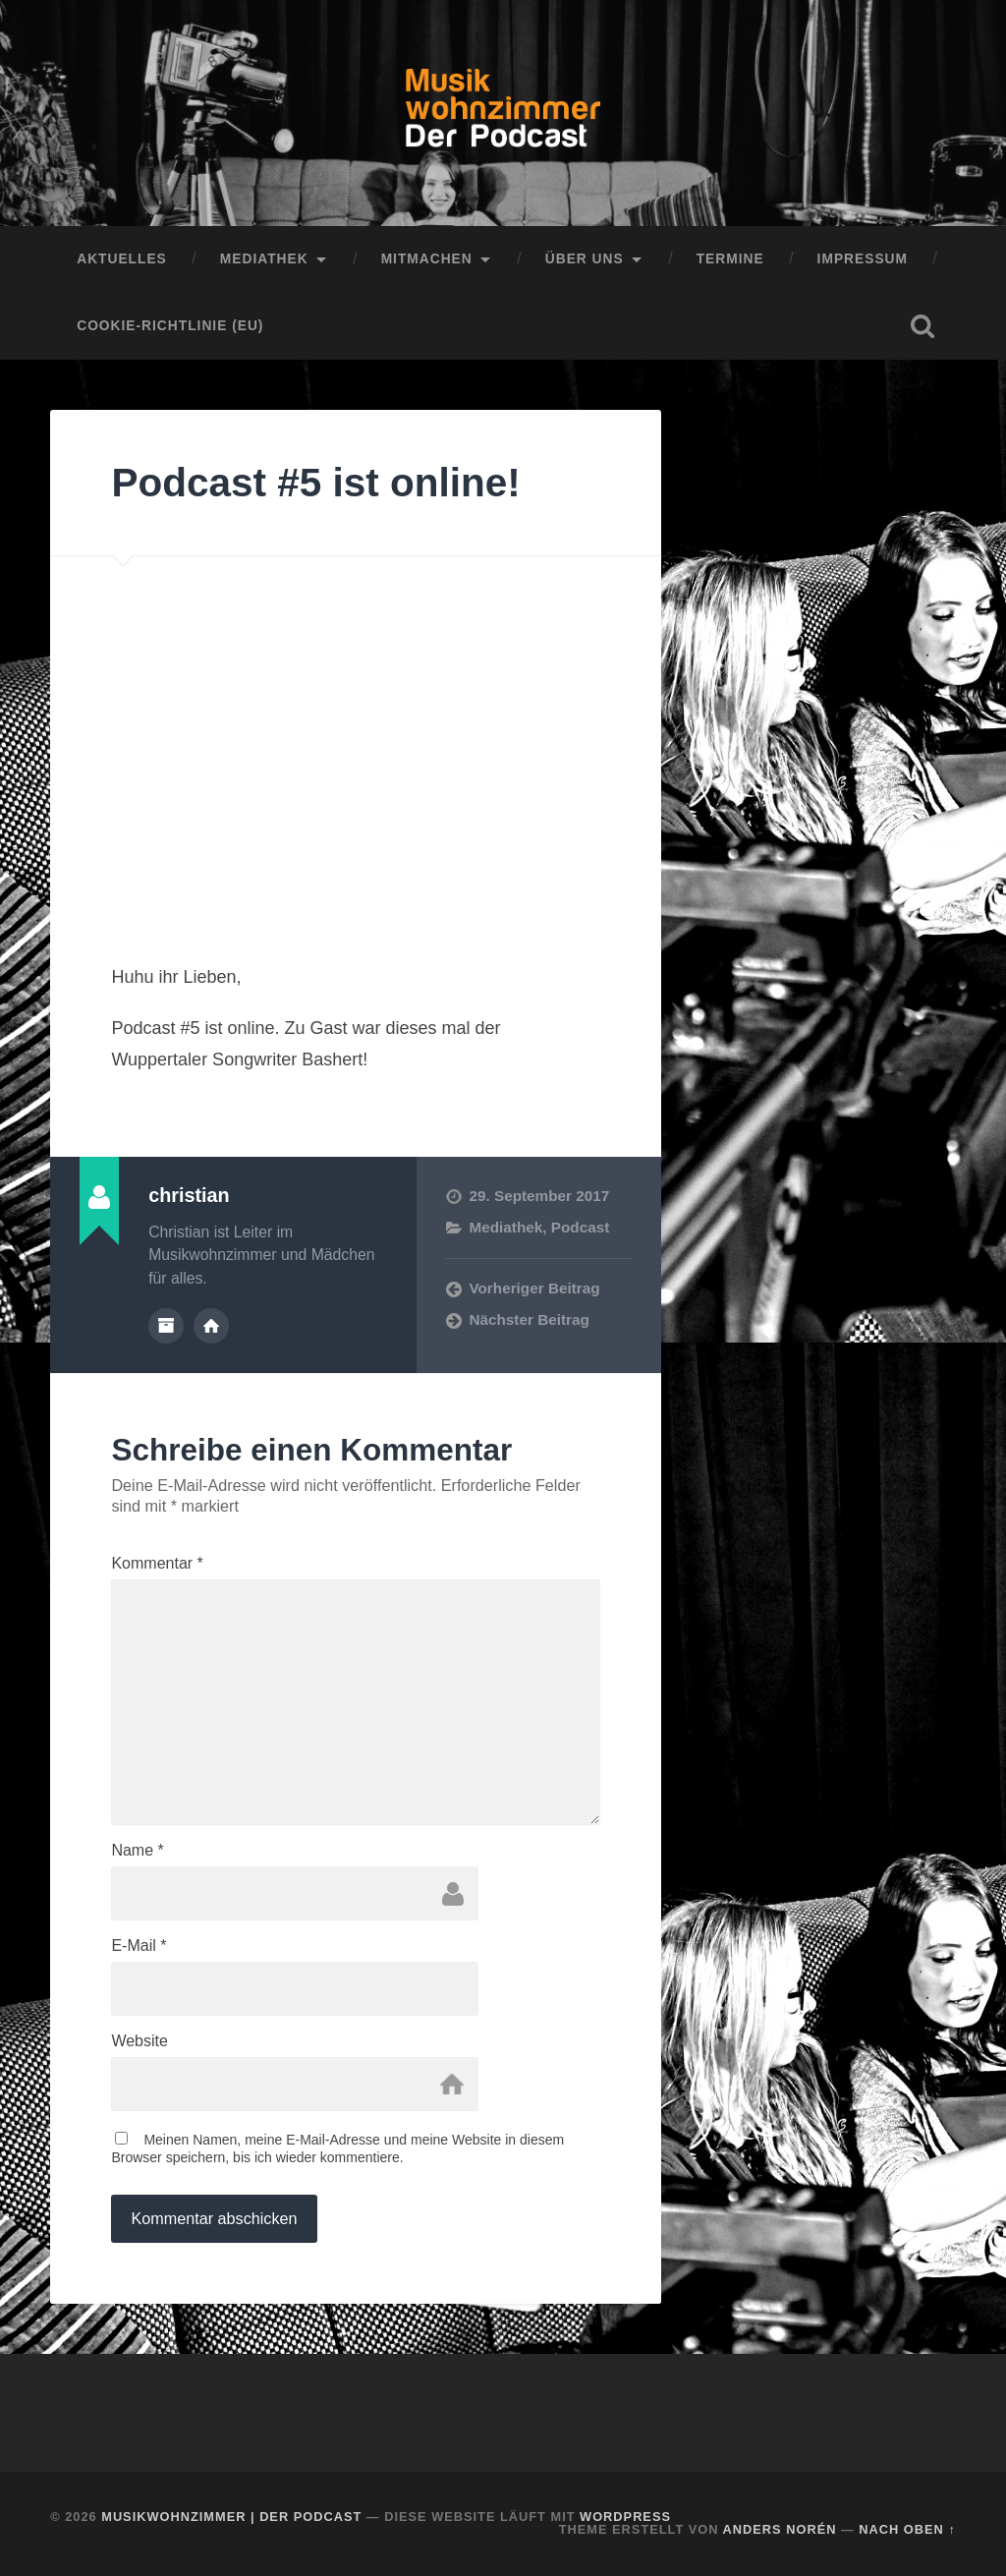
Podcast (580, 1227)
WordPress (625, 2516)
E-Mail (138, 1946)
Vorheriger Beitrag (534, 1288)
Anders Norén (780, 2529)
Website (139, 2041)
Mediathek (264, 259)
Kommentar (156, 1564)
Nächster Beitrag (528, 1319)
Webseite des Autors (211, 1326)
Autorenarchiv (166, 1326)
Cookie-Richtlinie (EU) (170, 325)
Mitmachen (427, 259)
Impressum (862, 259)
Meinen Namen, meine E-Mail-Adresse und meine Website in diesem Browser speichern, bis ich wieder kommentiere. (337, 2148)
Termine (730, 259)
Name (137, 1851)
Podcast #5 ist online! (315, 482)
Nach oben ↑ (907, 2529)
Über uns (584, 259)
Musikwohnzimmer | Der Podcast (231, 2516)
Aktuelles (122, 259)
